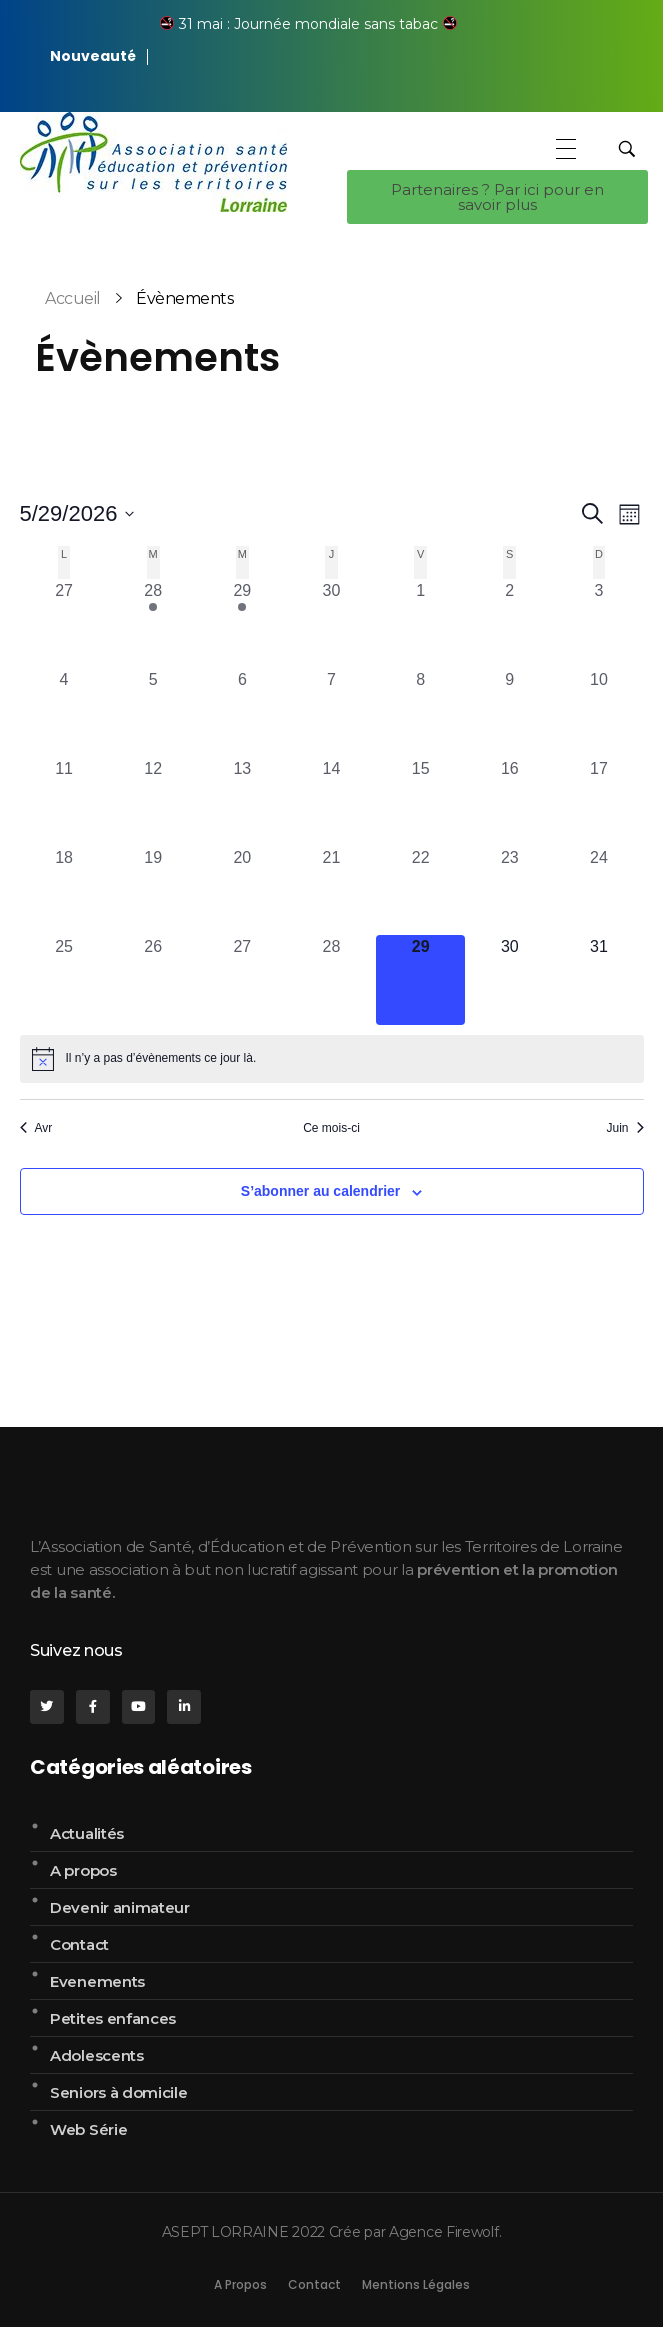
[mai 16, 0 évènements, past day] (509, 801)
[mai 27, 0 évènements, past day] (242, 979)
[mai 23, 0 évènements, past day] (509, 890)
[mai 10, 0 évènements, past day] (598, 712)
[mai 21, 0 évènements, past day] (331, 890)
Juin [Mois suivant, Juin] (624, 1128)
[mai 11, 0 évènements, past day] (64, 801)
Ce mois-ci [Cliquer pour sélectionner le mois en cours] (331, 1128)
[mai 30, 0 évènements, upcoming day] (509, 979)
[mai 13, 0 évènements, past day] (242, 801)
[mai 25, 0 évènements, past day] (64, 979)
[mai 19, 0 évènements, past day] (153, 890)
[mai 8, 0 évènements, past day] (420, 712)
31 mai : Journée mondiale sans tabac (308, 24)
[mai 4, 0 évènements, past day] (64, 712)
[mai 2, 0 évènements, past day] (509, 623)
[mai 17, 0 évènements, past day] (598, 801)
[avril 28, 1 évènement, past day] (153, 623)
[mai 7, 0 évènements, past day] (331, 712)
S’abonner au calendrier (321, 1191)
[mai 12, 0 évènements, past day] (153, 801)
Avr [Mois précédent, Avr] (36, 1128)
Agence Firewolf (444, 2232)
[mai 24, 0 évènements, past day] (598, 890)
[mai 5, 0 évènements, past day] (153, 712)
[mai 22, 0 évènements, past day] (420, 890)
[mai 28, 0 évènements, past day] (331, 979)
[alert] (332, 1059)
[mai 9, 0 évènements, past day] (509, 712)
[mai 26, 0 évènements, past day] (153, 979)
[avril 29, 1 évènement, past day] (242, 623)
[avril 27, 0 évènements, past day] (64, 623)
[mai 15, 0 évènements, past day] (420, 801)
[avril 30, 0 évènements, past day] (331, 623)
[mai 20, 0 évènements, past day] (242, 890)
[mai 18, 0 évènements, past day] (64, 890)
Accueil (73, 298)
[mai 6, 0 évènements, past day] (242, 712)
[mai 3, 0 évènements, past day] (598, 623)
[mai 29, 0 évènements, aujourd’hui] (420, 979)
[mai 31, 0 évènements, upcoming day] (598, 979)
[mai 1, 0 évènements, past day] (420, 623)
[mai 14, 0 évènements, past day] (331, 801)
